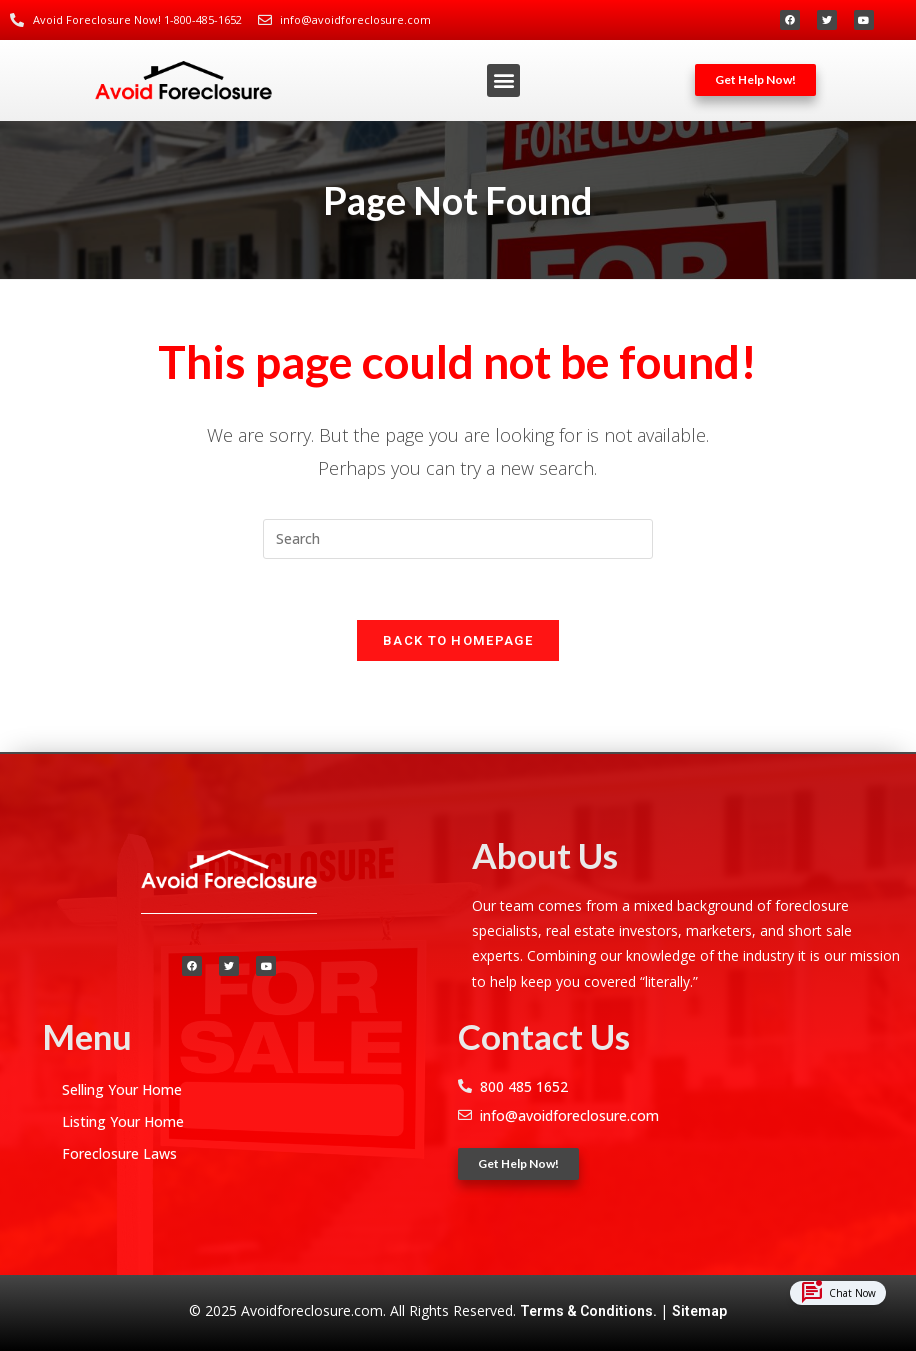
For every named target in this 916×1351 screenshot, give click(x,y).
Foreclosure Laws (119, 1153)
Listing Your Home (123, 1121)
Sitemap (699, 1311)
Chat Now (838, 1294)
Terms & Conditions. (590, 1311)
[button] (503, 80)
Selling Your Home (122, 1089)
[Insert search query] (458, 539)
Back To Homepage (458, 640)
